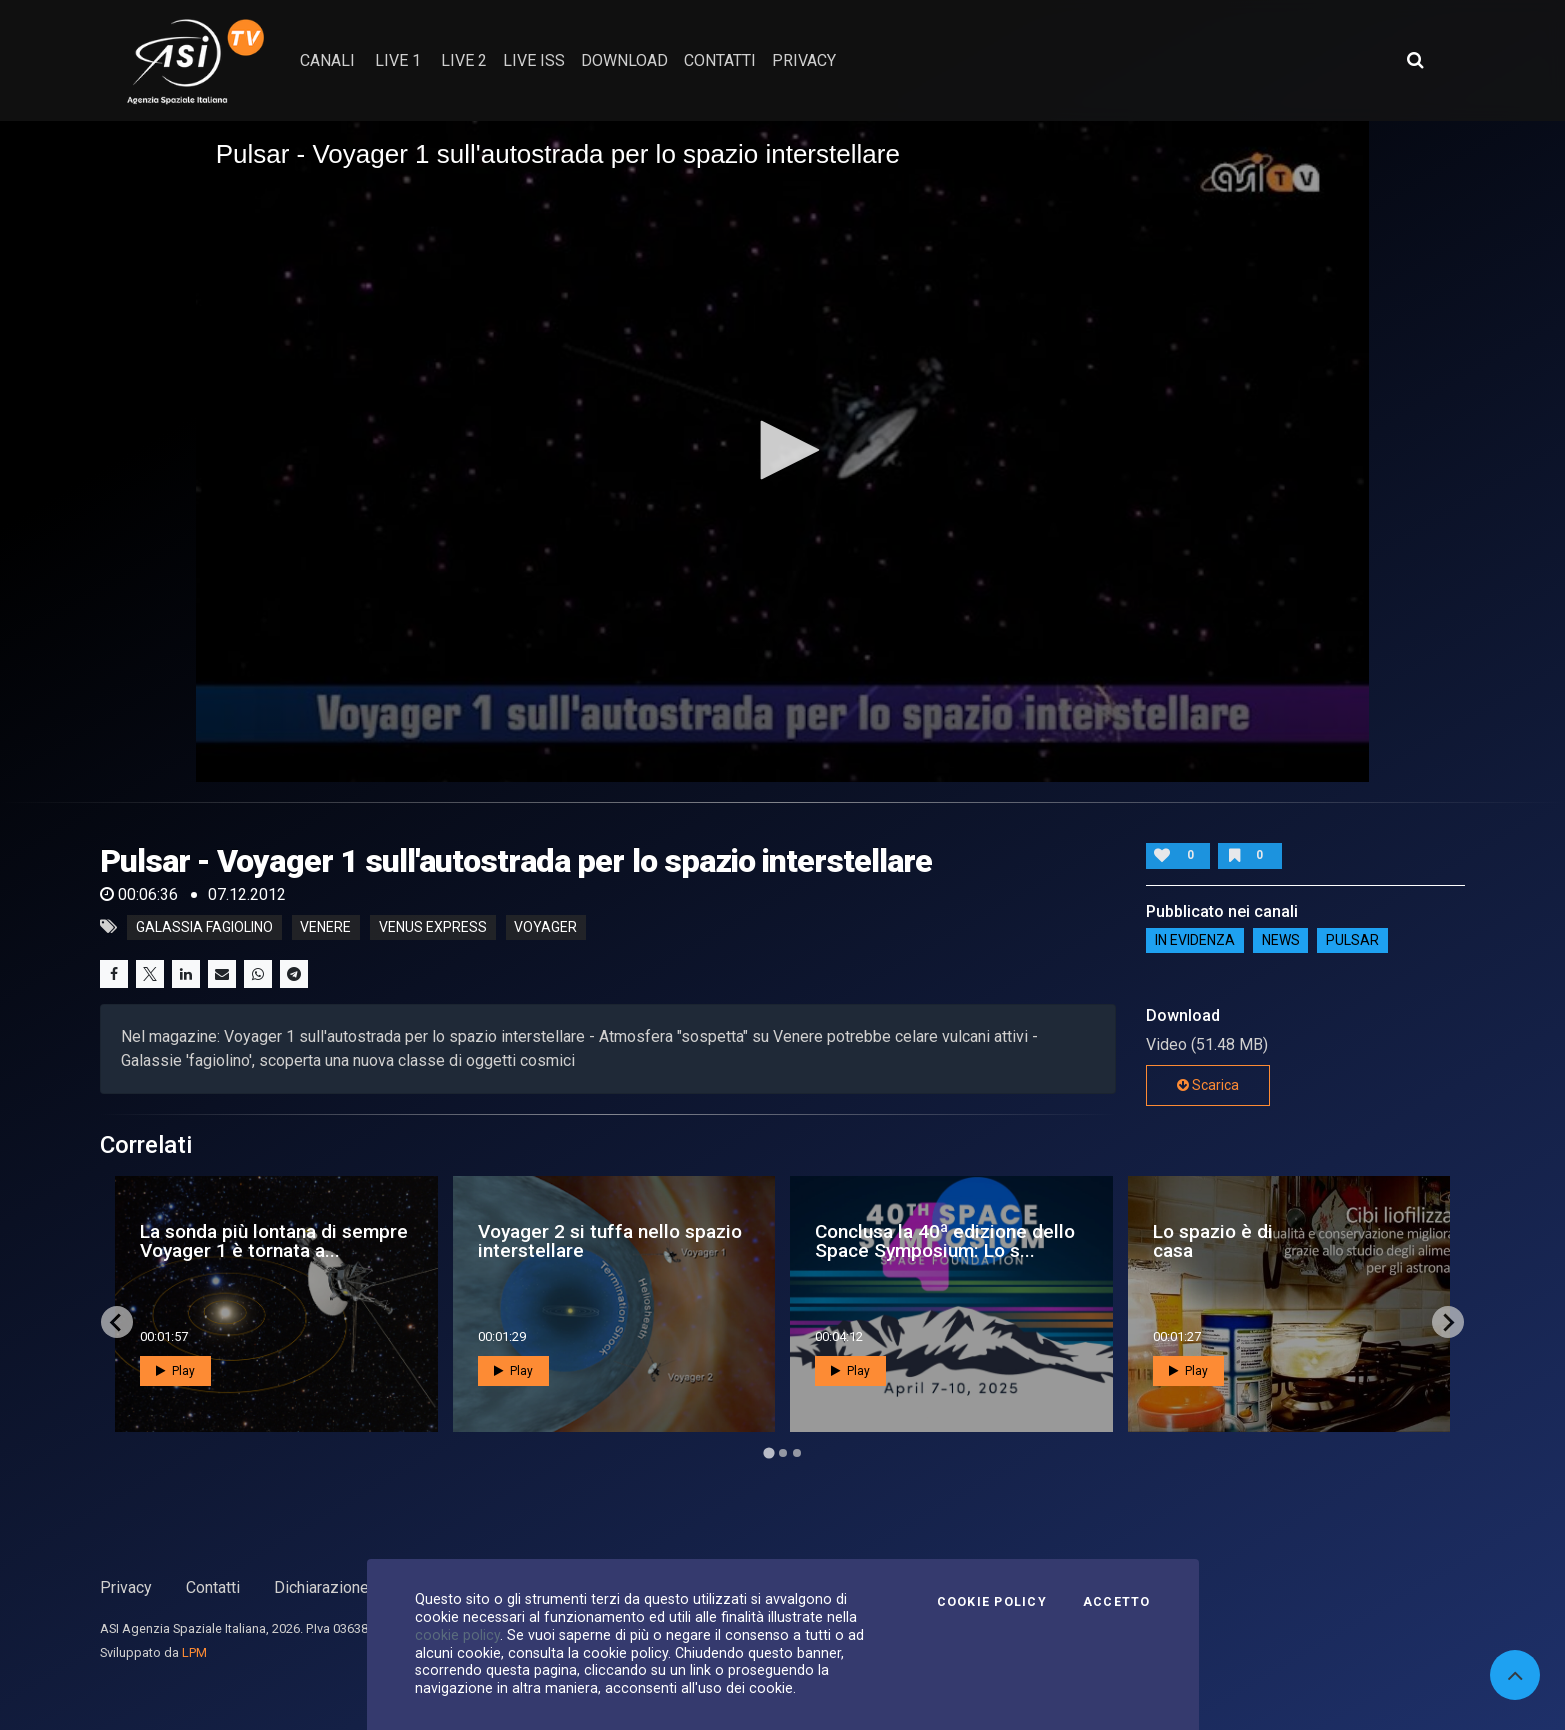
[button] (783, 450)
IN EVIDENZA (1195, 941)
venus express (433, 927)
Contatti (213, 1587)
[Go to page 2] (783, 1453)
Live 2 (464, 60)
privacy (804, 60)
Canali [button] (327, 60)
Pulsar (1352, 941)
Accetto (1117, 1602)
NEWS (1281, 941)
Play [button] (175, 1371)
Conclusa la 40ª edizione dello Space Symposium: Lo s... (945, 1241)
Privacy (126, 1587)
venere (325, 927)
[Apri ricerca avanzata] (1415, 60)
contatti (720, 60)
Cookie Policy (992, 1602)
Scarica (1208, 1085)
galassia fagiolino (204, 927)
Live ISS (534, 60)
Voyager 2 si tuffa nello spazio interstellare (610, 1241)
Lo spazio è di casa (1213, 1241)
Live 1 (398, 60)
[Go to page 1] (768, 1453)
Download (624, 60)
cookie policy (457, 1635)
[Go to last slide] (117, 1322)
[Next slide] (1448, 1322)
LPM (194, 1652)
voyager (545, 927)
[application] (783, 451)
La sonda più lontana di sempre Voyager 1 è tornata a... (274, 1241)
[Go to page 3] (797, 1453)
